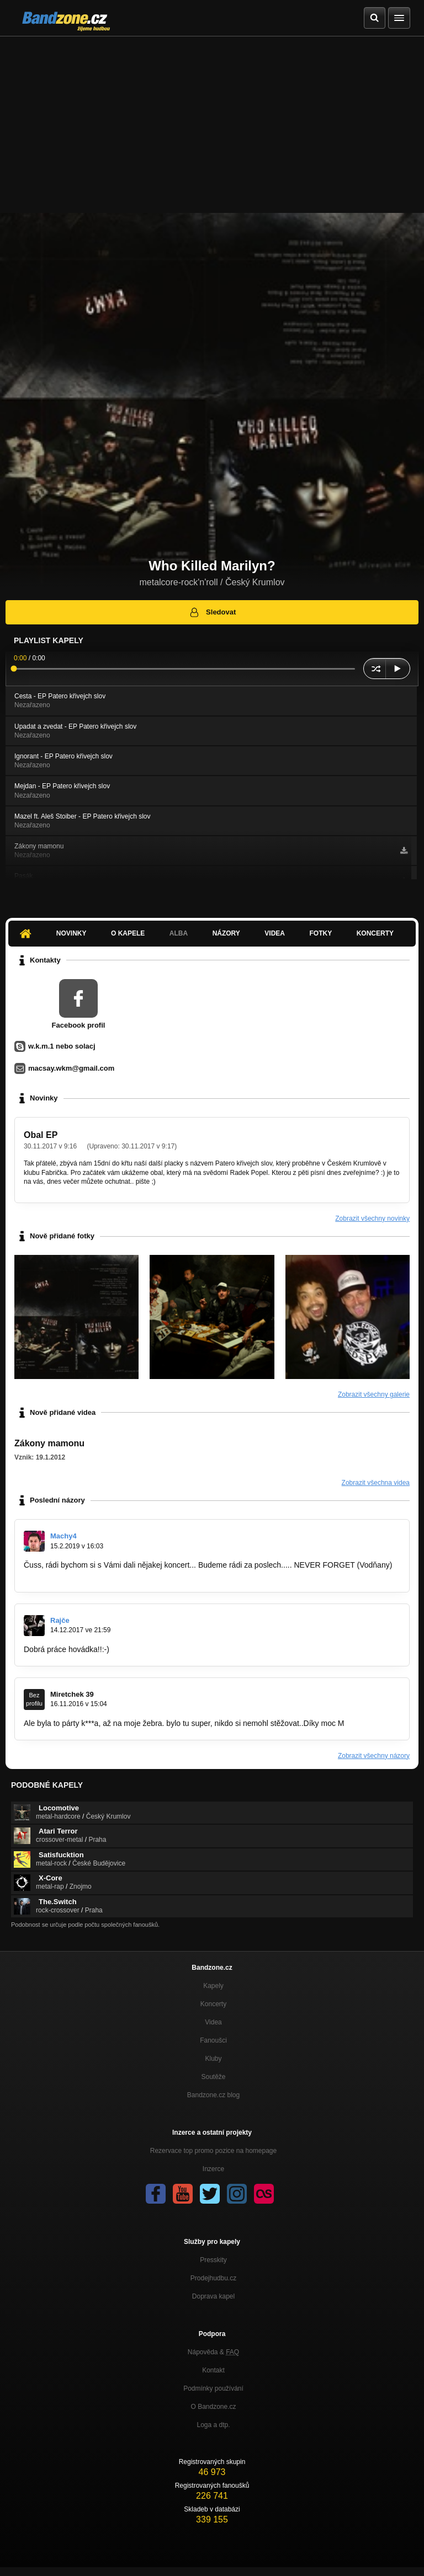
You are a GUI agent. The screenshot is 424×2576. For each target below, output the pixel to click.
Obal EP (40, 1135)
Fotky (320, 933)
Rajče (60, 1620)
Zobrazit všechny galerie (374, 1394)
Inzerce (213, 2169)
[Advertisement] (212, 119)
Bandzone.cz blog (213, 2095)
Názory (226, 933)
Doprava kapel (213, 2296)
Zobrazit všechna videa (376, 1483)
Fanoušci (213, 2040)
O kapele (128, 933)
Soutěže (213, 2077)
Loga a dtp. (213, 2425)
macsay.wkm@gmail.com (71, 1068)
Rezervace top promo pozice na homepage (213, 2151)
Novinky (71, 933)
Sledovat (212, 612)
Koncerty (375, 933)
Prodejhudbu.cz (213, 2278)
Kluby (213, 2058)
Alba (178, 933)
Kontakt (213, 2370)
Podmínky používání (213, 2388)
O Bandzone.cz (213, 2407)
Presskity (213, 2260)
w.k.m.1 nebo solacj (62, 1046)
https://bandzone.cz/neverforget (78, 1575)
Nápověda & (213, 2352)
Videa (274, 933)
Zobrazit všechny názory (374, 1756)
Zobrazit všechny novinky (372, 1218)
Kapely (213, 1986)
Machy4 (63, 1536)
